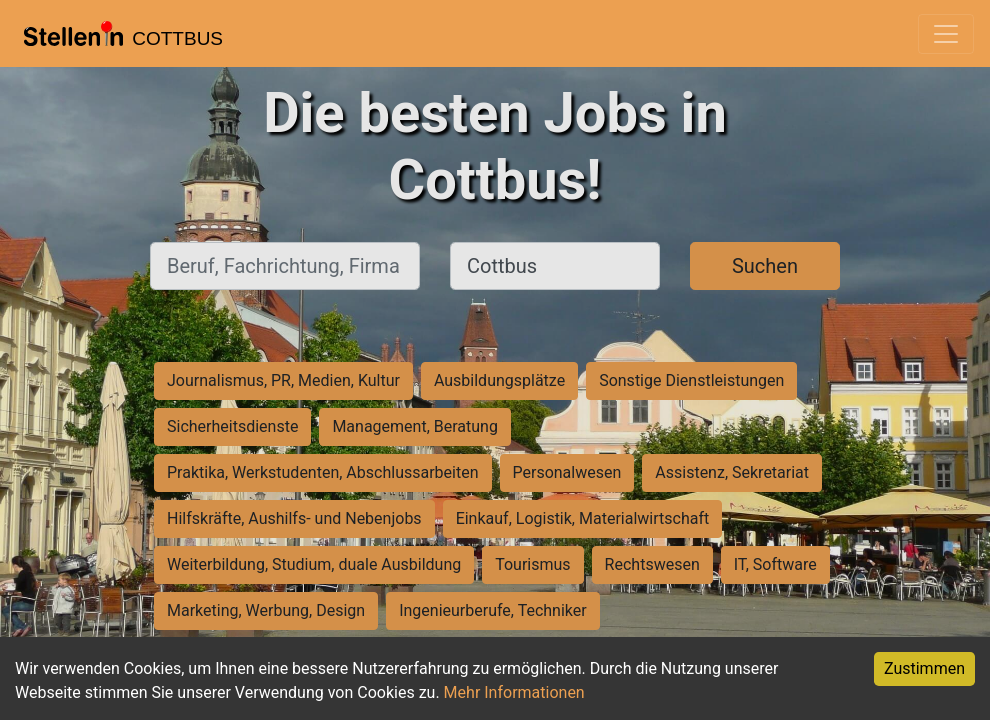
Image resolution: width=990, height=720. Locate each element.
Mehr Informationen (514, 692)
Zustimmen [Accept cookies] (924, 668)
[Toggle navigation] (946, 34)
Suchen (765, 266)
